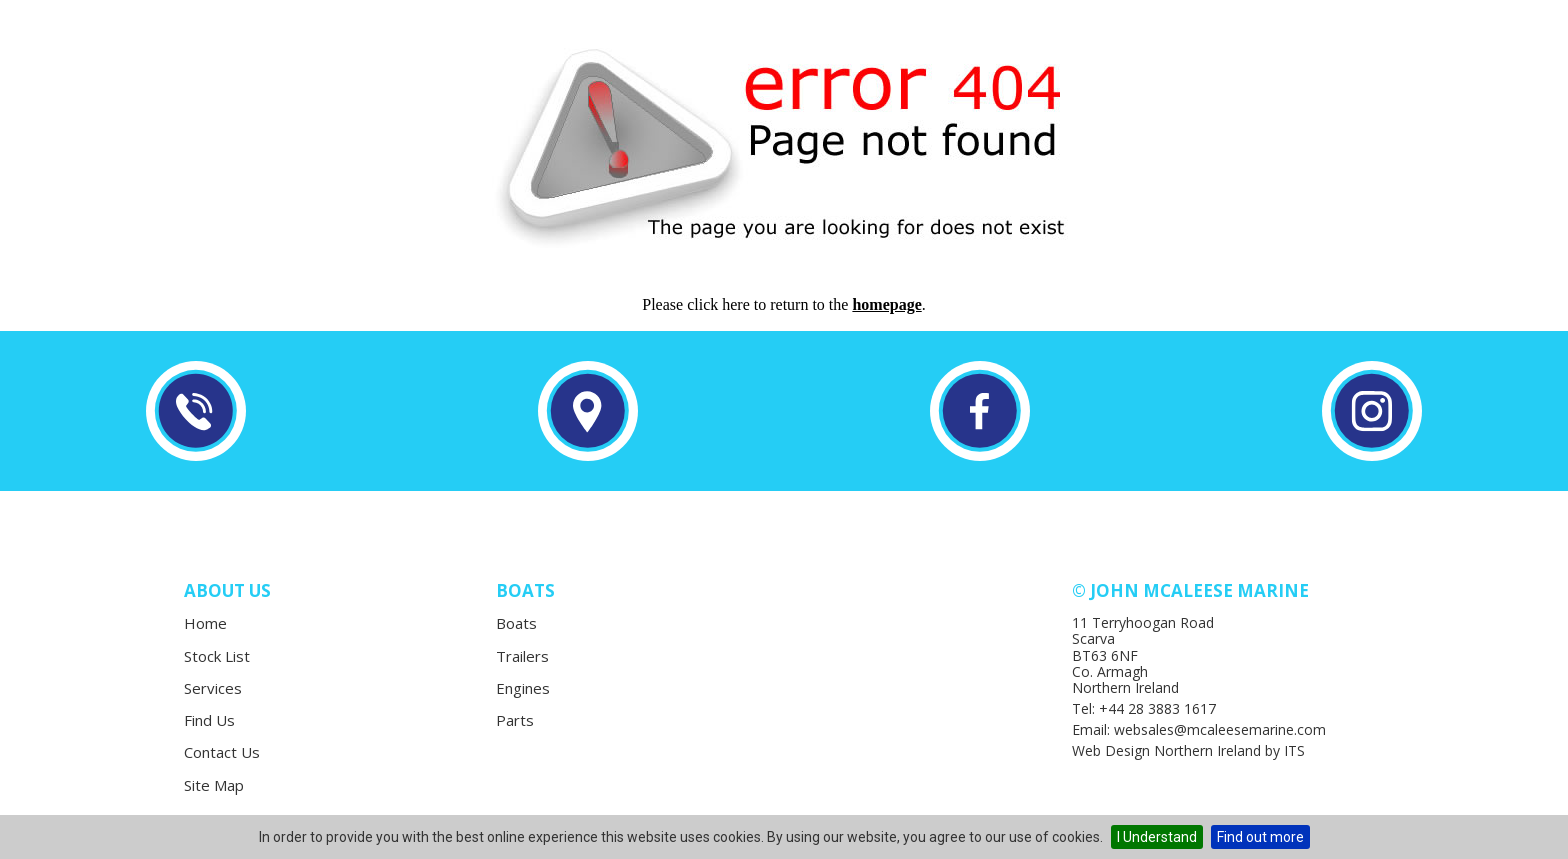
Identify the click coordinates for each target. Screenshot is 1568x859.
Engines (523, 688)
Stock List (217, 656)
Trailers (522, 656)
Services (213, 688)
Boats (516, 623)
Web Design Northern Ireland (1166, 750)
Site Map (214, 785)
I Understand (1157, 837)
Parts (515, 720)
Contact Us (222, 752)
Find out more (1260, 837)
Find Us (209, 720)
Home (205, 623)
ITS (1294, 750)
